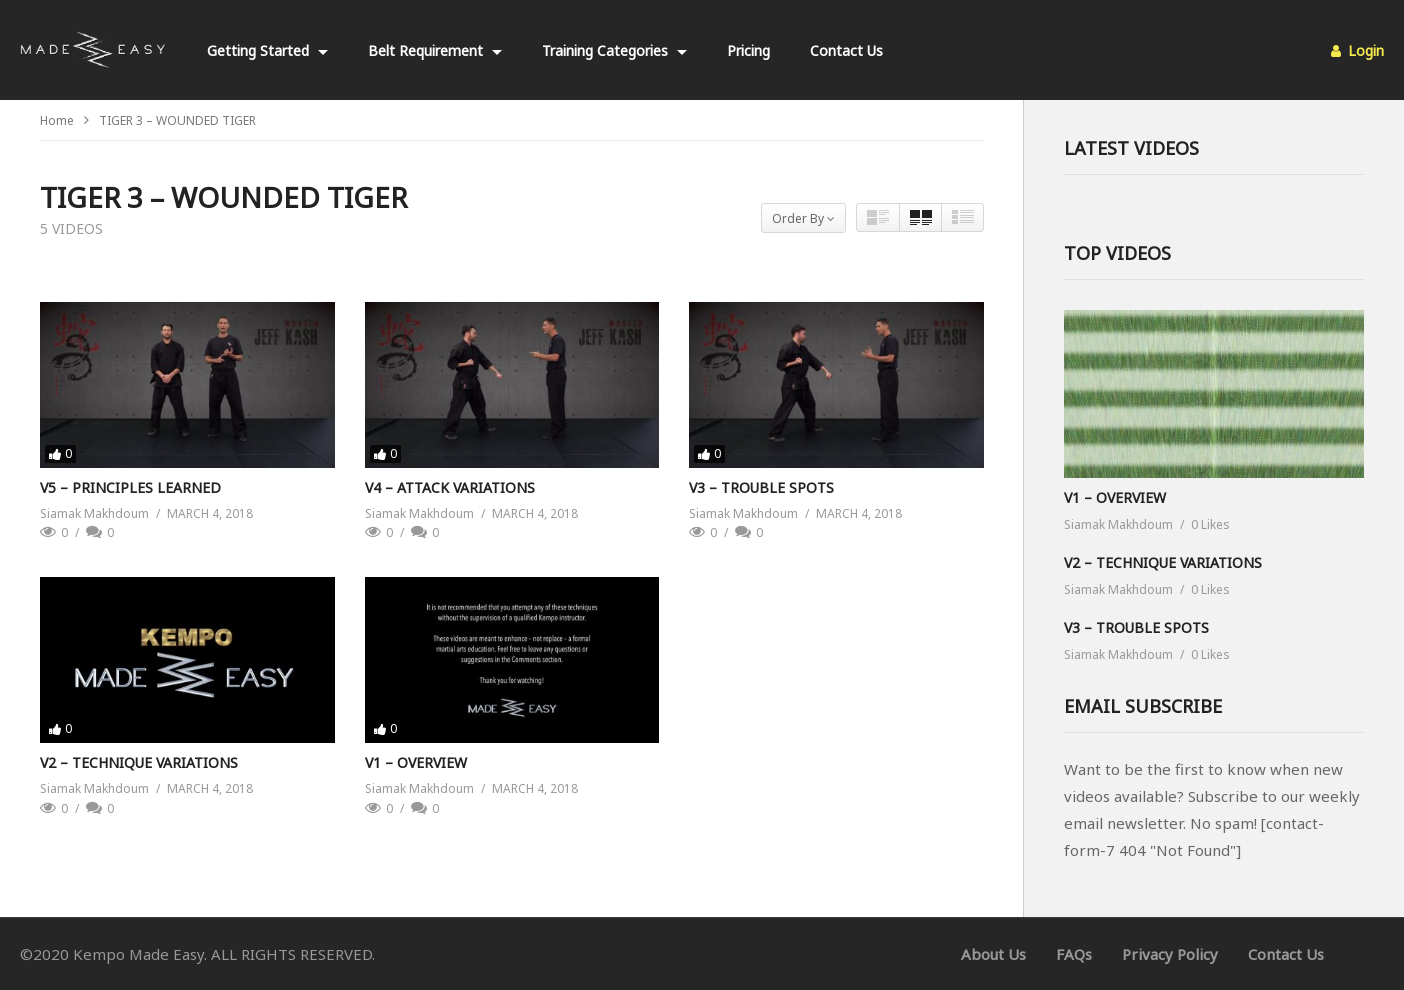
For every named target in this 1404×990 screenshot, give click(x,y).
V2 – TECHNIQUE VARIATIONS (139, 762)
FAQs (1074, 954)
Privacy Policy (1170, 954)
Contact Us (846, 50)
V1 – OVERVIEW (416, 762)
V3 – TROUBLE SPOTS (761, 487)
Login (1357, 50)
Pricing (748, 50)
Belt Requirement (435, 50)
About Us (993, 954)
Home (57, 120)
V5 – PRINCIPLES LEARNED (130, 487)
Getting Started (267, 50)
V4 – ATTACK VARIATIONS (450, 487)
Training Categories (614, 50)
